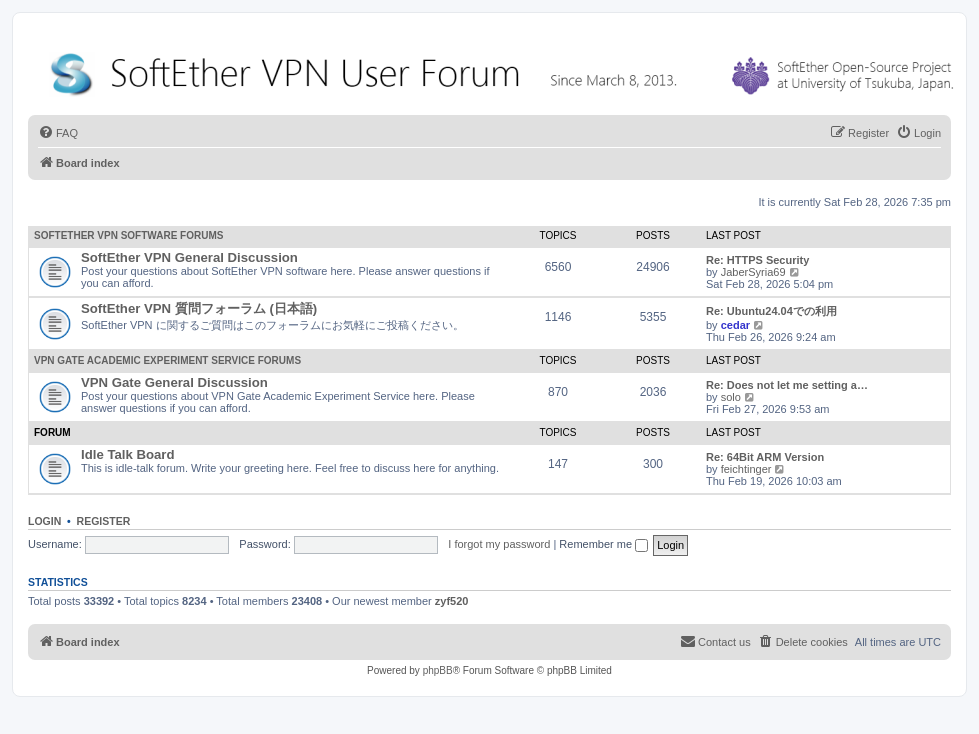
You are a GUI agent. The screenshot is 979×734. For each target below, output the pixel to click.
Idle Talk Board (128, 454)
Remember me (603, 544)
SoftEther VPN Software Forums (128, 235)
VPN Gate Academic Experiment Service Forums (167, 360)
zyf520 (452, 601)
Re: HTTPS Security (757, 260)
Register (104, 521)
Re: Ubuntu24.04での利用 (771, 311)
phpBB (438, 670)
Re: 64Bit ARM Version (765, 457)
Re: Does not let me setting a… (787, 385)
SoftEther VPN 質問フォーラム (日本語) (199, 308)
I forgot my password (499, 544)
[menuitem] (58, 133)
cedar (735, 325)
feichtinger (746, 469)
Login (44, 521)
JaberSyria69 (753, 272)
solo (731, 397)
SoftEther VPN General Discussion (189, 257)
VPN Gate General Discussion (174, 382)
